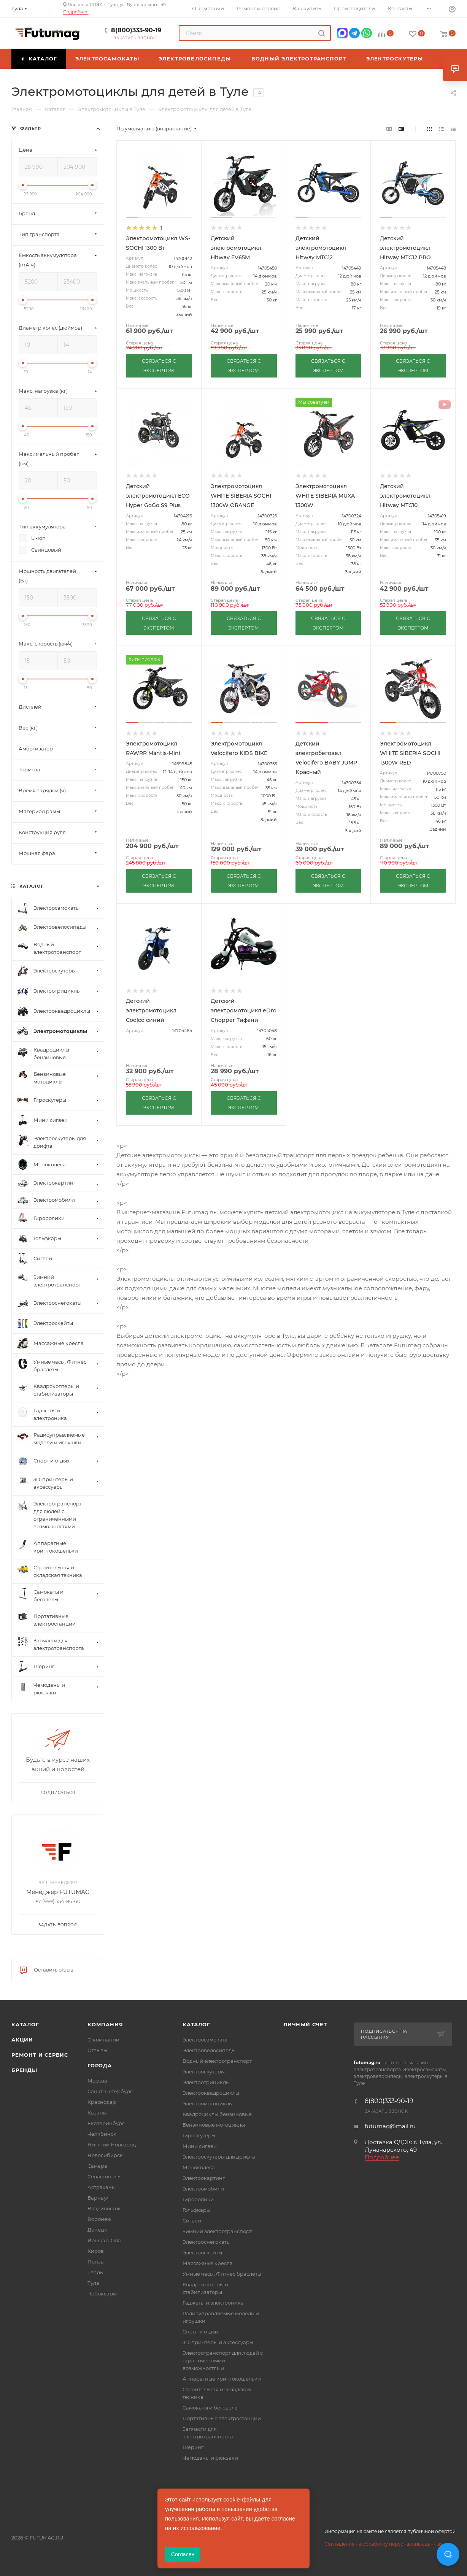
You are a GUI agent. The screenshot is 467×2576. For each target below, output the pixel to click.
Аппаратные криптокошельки (222, 2379)
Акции (22, 2040)
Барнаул (98, 2198)
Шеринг (193, 2447)
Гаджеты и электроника (213, 2303)
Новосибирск (105, 2155)
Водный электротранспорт (217, 2061)
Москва (97, 2081)
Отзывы (97, 2050)
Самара (97, 2166)
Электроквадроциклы (211, 2093)
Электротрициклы (206, 2082)
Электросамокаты (206, 2040)
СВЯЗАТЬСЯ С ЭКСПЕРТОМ (159, 365)
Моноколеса (199, 2167)
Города (99, 2065)
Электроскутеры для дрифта (219, 2157)
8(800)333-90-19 (136, 30)
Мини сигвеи (200, 2146)
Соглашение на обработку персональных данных (383, 2544)
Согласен (182, 2554)
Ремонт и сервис (39, 2055)
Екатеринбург (105, 2123)
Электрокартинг (204, 2178)
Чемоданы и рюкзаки (210, 2458)
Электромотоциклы (208, 2103)
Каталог (25, 2024)
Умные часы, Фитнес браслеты (222, 2274)
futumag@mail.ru (390, 2126)
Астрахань (100, 2187)
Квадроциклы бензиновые (217, 2114)
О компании (103, 2040)
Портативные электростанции (222, 2418)
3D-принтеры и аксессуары (218, 2342)
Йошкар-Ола (104, 2240)
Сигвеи (192, 2221)
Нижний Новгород (111, 2144)
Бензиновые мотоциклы (214, 2125)
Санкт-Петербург (109, 2091)
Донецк (97, 2230)
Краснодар (101, 2102)
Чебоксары (102, 2293)
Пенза (95, 2262)
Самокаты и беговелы (210, 2408)
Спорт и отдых (201, 2332)
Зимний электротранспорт (217, 2231)
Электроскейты (202, 2252)
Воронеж (99, 2219)
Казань (96, 2113)
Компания (105, 2024)
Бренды (24, 2070)
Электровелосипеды (209, 2050)
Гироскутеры (199, 2135)
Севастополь (103, 2176)
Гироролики (198, 2199)
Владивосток (104, 2208)
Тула (93, 2283)
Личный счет (305, 2024)
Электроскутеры (204, 2071)
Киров (95, 2251)
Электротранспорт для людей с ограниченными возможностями (223, 2360)
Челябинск (101, 2134)
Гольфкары (196, 2210)
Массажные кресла (208, 2263)
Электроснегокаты (206, 2242)
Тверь (95, 2272)
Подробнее (76, 11)
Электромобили (203, 2189)
